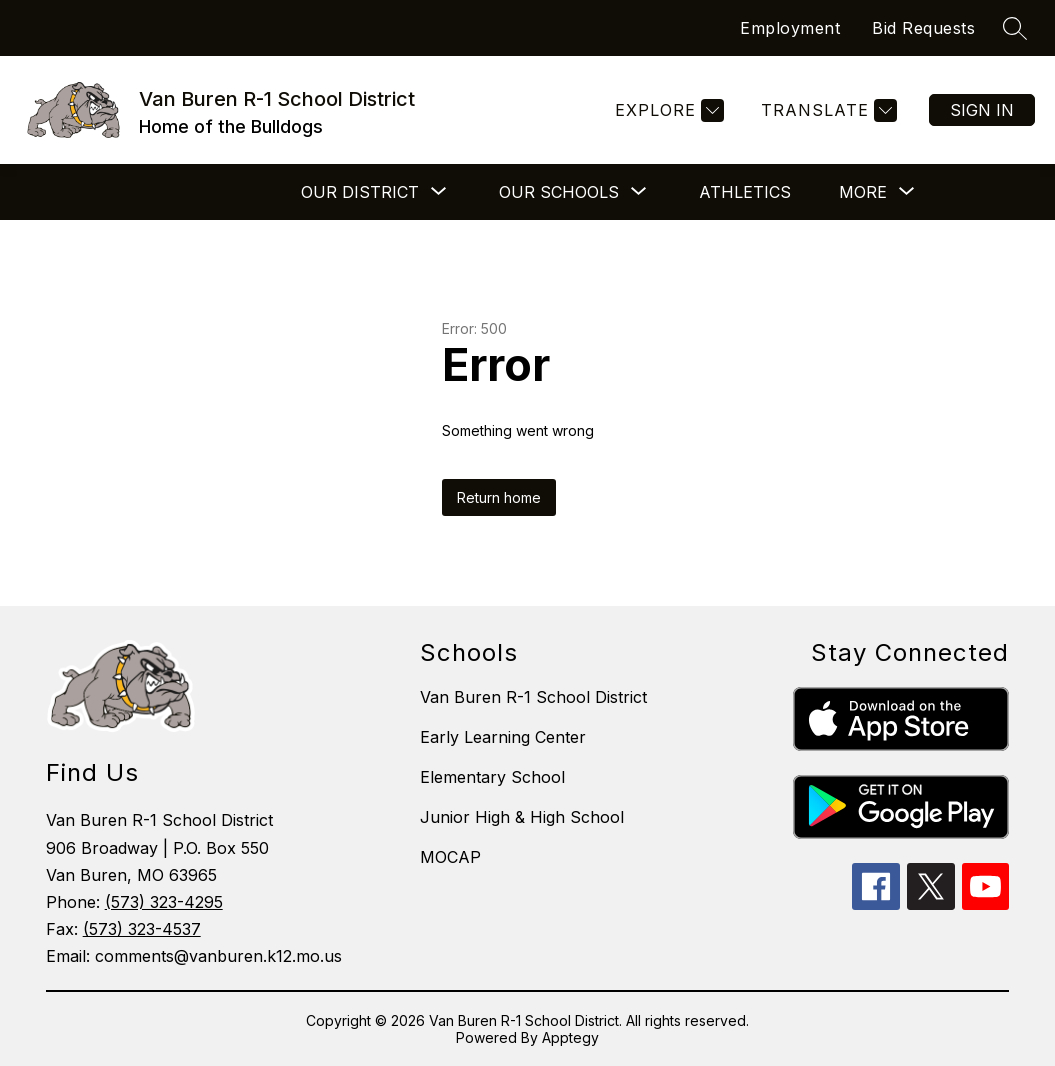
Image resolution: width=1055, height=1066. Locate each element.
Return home (499, 497)
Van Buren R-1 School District (533, 697)
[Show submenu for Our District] (360, 192)
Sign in (982, 110)
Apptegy (570, 1037)
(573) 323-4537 (142, 929)
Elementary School (492, 777)
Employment (790, 28)
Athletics (745, 192)
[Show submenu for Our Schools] (559, 192)
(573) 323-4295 (164, 902)
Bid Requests (923, 28)
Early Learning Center (503, 737)
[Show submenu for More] (863, 192)
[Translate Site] (826, 110)
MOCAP (450, 857)
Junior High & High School (522, 817)
